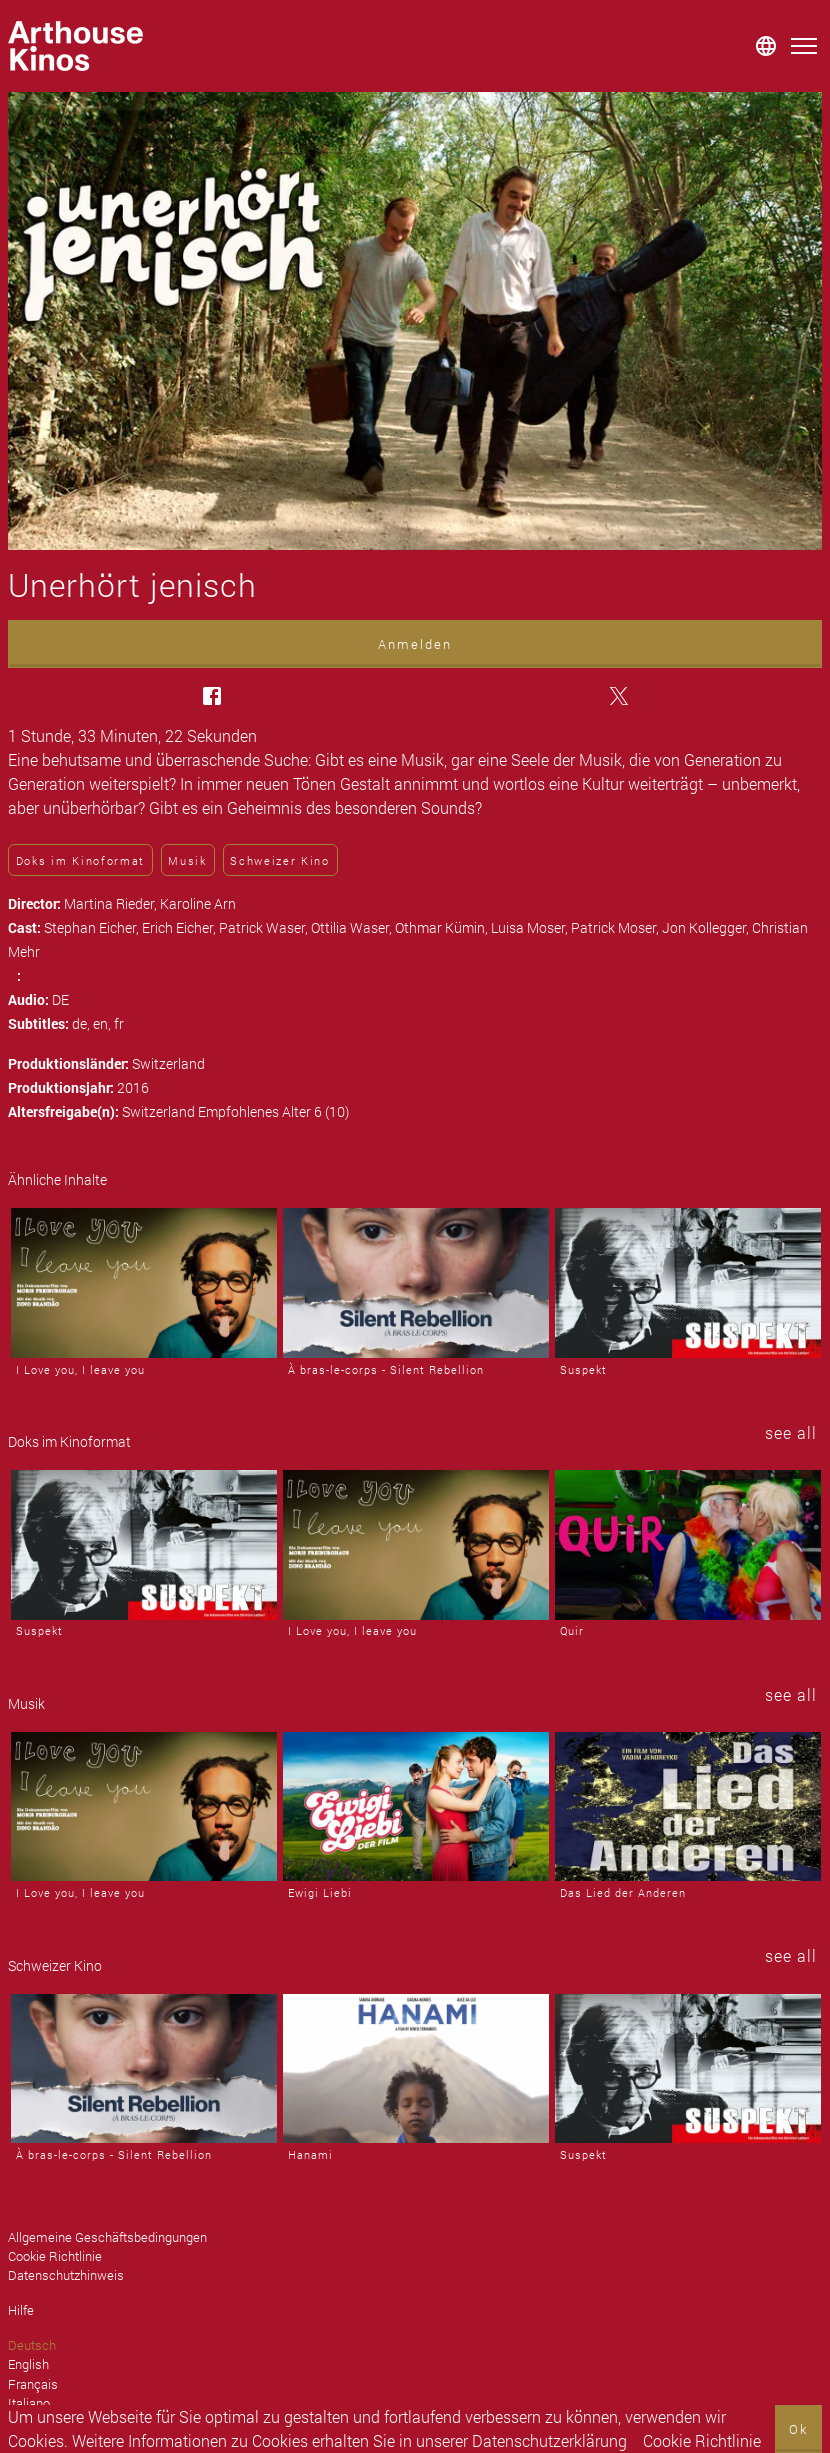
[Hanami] (416, 2069)
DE (60, 999)
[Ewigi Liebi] (416, 1807)
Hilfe (21, 2310)
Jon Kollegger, (707, 927)
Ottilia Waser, (353, 927)
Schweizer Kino (280, 860)
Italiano (29, 2403)
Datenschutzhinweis (66, 2275)
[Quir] (688, 1545)
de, (82, 1023)
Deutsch (32, 2345)
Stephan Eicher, (93, 927)
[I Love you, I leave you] (144, 1283)
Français (33, 2384)
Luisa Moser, (531, 927)
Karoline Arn (198, 903)
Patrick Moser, (616, 927)
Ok (798, 2429)
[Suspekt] (688, 1283)
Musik (187, 860)
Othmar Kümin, (443, 927)
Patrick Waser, (265, 927)
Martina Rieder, (112, 903)
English (28, 2364)
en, (103, 1023)
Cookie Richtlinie (702, 2440)
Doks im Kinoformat (80, 860)
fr (119, 1023)
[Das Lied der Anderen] (688, 1807)
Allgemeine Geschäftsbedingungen (107, 2237)
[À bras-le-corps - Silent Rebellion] (416, 1283)
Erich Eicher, (180, 927)
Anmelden (415, 644)
